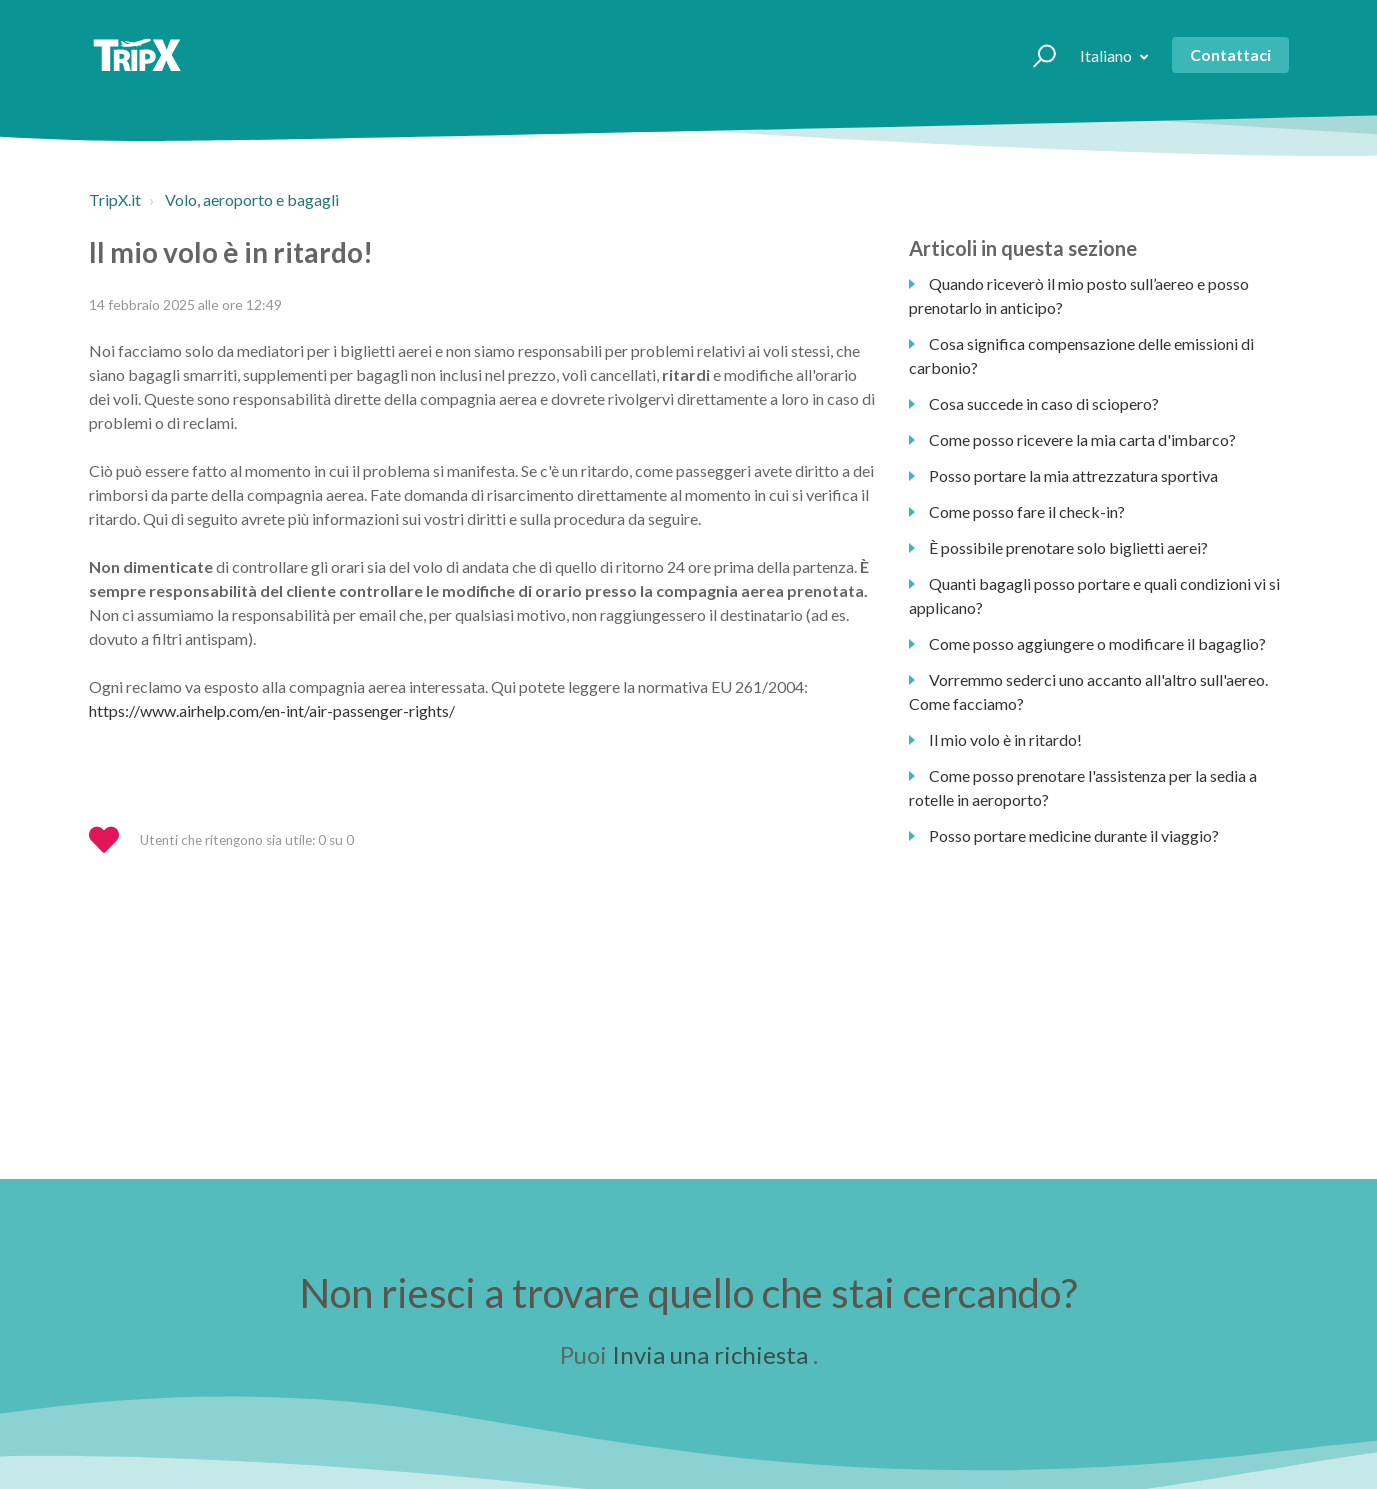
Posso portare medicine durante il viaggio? (1074, 835)
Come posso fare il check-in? (1027, 511)
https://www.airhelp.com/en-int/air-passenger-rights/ (272, 710)
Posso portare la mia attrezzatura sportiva (1073, 475)
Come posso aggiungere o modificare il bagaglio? (1097, 643)
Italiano (1107, 55)
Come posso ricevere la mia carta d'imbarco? (1082, 439)
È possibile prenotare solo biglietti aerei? (1068, 547)
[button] (1035, 55)
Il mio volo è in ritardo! (1005, 739)
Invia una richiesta (710, 1354)
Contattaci (1230, 54)
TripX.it (115, 199)
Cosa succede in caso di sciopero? (1044, 403)
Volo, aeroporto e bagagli (252, 199)
